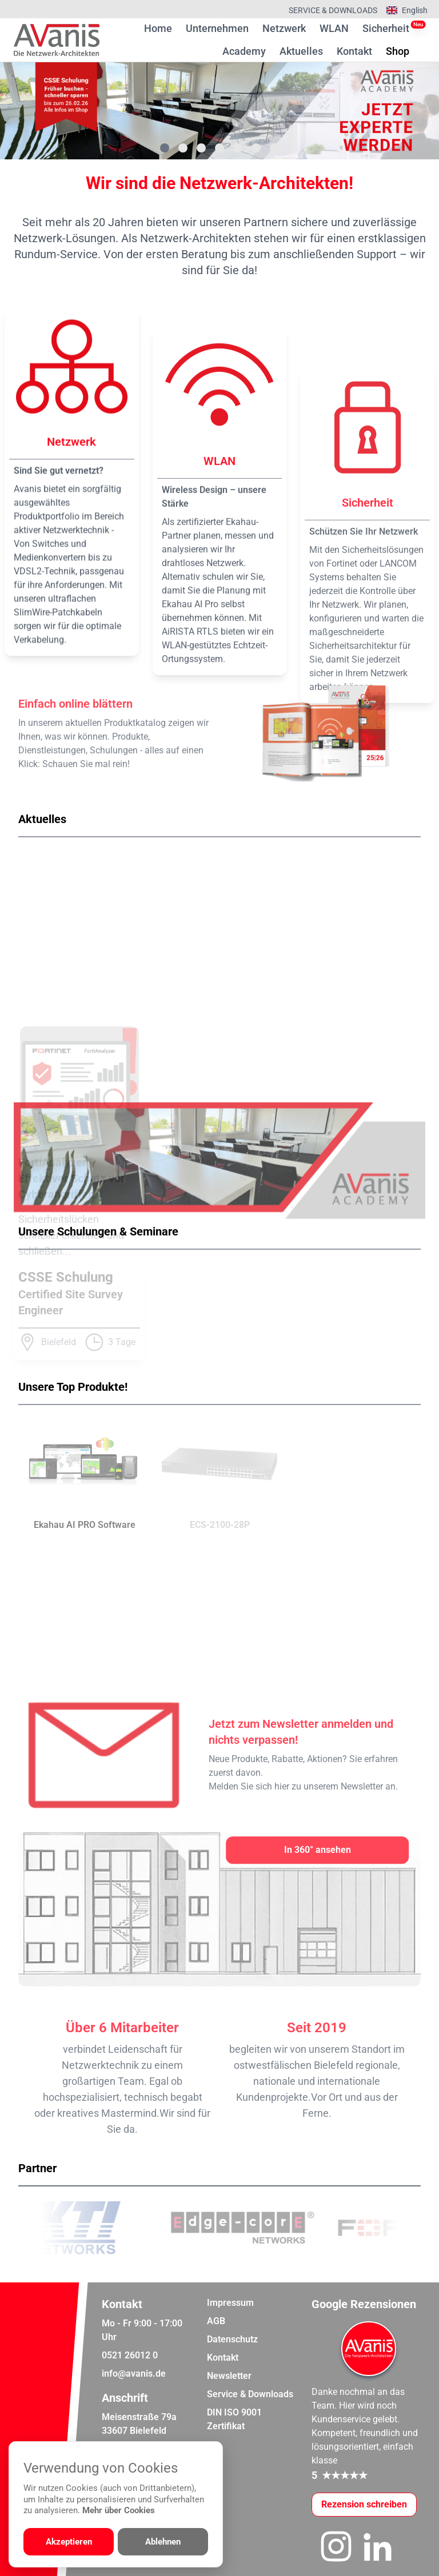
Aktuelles (301, 51)
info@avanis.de (134, 2373)
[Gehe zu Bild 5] (237, 148)
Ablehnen (163, 2542)
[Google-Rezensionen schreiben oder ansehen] (364, 2505)
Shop (397, 50)
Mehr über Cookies (118, 2510)
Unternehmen (217, 28)
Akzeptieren (69, 2542)
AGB (216, 2321)
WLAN (334, 28)
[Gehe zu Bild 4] (219, 148)
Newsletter (229, 2375)
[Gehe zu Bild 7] (274, 148)
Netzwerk (284, 28)
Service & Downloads (333, 10)
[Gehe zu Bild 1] (164, 148)
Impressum (230, 2302)
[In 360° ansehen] (317, 1850)
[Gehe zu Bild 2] (182, 148)
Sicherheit (385, 28)
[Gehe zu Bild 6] (256, 148)
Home (158, 28)
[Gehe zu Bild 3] (201, 148)
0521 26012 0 (130, 2355)
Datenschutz (232, 2339)
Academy (244, 51)
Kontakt (354, 51)
